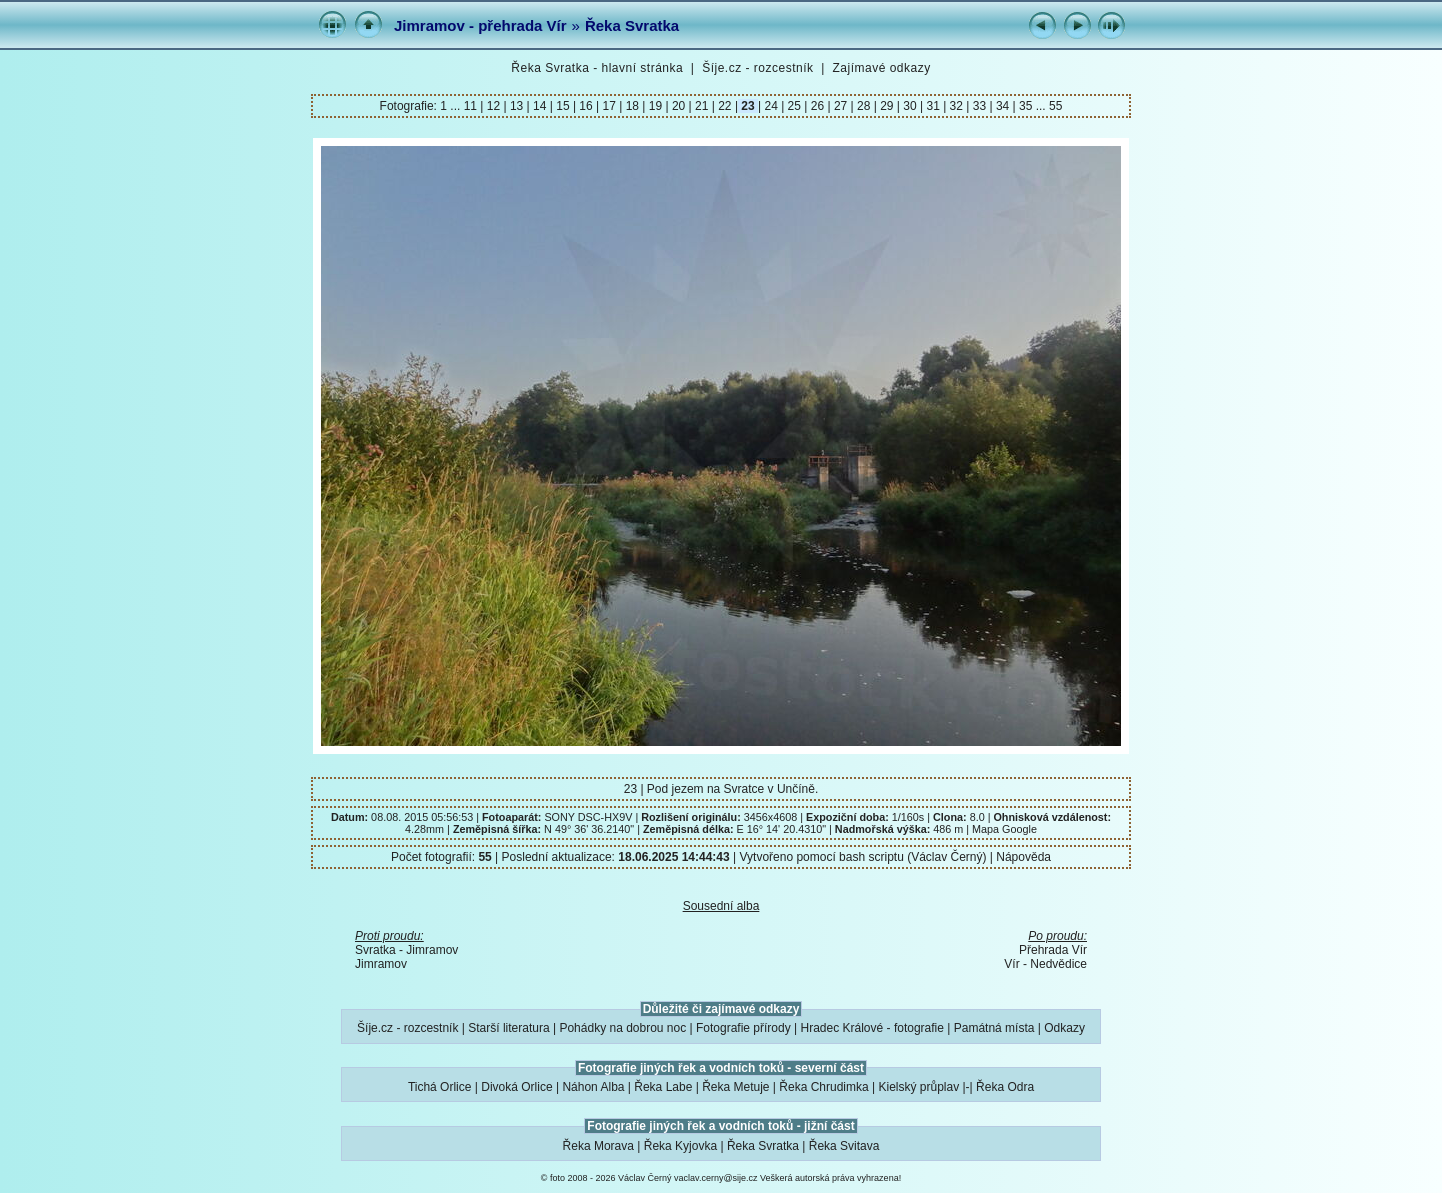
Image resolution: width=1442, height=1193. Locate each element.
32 (956, 106)
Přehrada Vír (1053, 950)
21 (702, 106)
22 (725, 106)
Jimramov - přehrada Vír (480, 25)
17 (609, 106)
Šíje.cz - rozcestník (757, 68)
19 (655, 106)
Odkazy (1064, 1028)
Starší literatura (508, 1028)
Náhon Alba (593, 1087)
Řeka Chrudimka (823, 1087)
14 (540, 106)
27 (841, 106)
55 (1055, 106)
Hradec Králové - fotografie (872, 1028)
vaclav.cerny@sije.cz (716, 1178)
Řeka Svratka (632, 25)
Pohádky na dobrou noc (622, 1028)
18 (632, 106)
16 (586, 106)
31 (933, 106)
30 (910, 106)
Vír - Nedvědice (1045, 964)
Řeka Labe (663, 1087)
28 (864, 106)
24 (771, 106)
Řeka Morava (598, 1146)
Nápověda (1023, 857)
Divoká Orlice (516, 1087)
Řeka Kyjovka (680, 1146)
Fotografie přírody (743, 1028)
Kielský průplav (918, 1087)
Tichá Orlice (440, 1087)
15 (563, 106)
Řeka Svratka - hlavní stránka (597, 68)
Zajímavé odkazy (881, 68)
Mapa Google (1004, 829)
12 (493, 106)
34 (1003, 106)
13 (517, 106)
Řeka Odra (1005, 1087)
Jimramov (381, 964)
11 (472, 106)
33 (979, 106)
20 (679, 106)
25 (794, 106)
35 (1026, 106)
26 (817, 106)
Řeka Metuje (735, 1087)
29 (887, 106)
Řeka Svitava (844, 1146)
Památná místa (994, 1028)
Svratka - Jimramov (406, 950)
